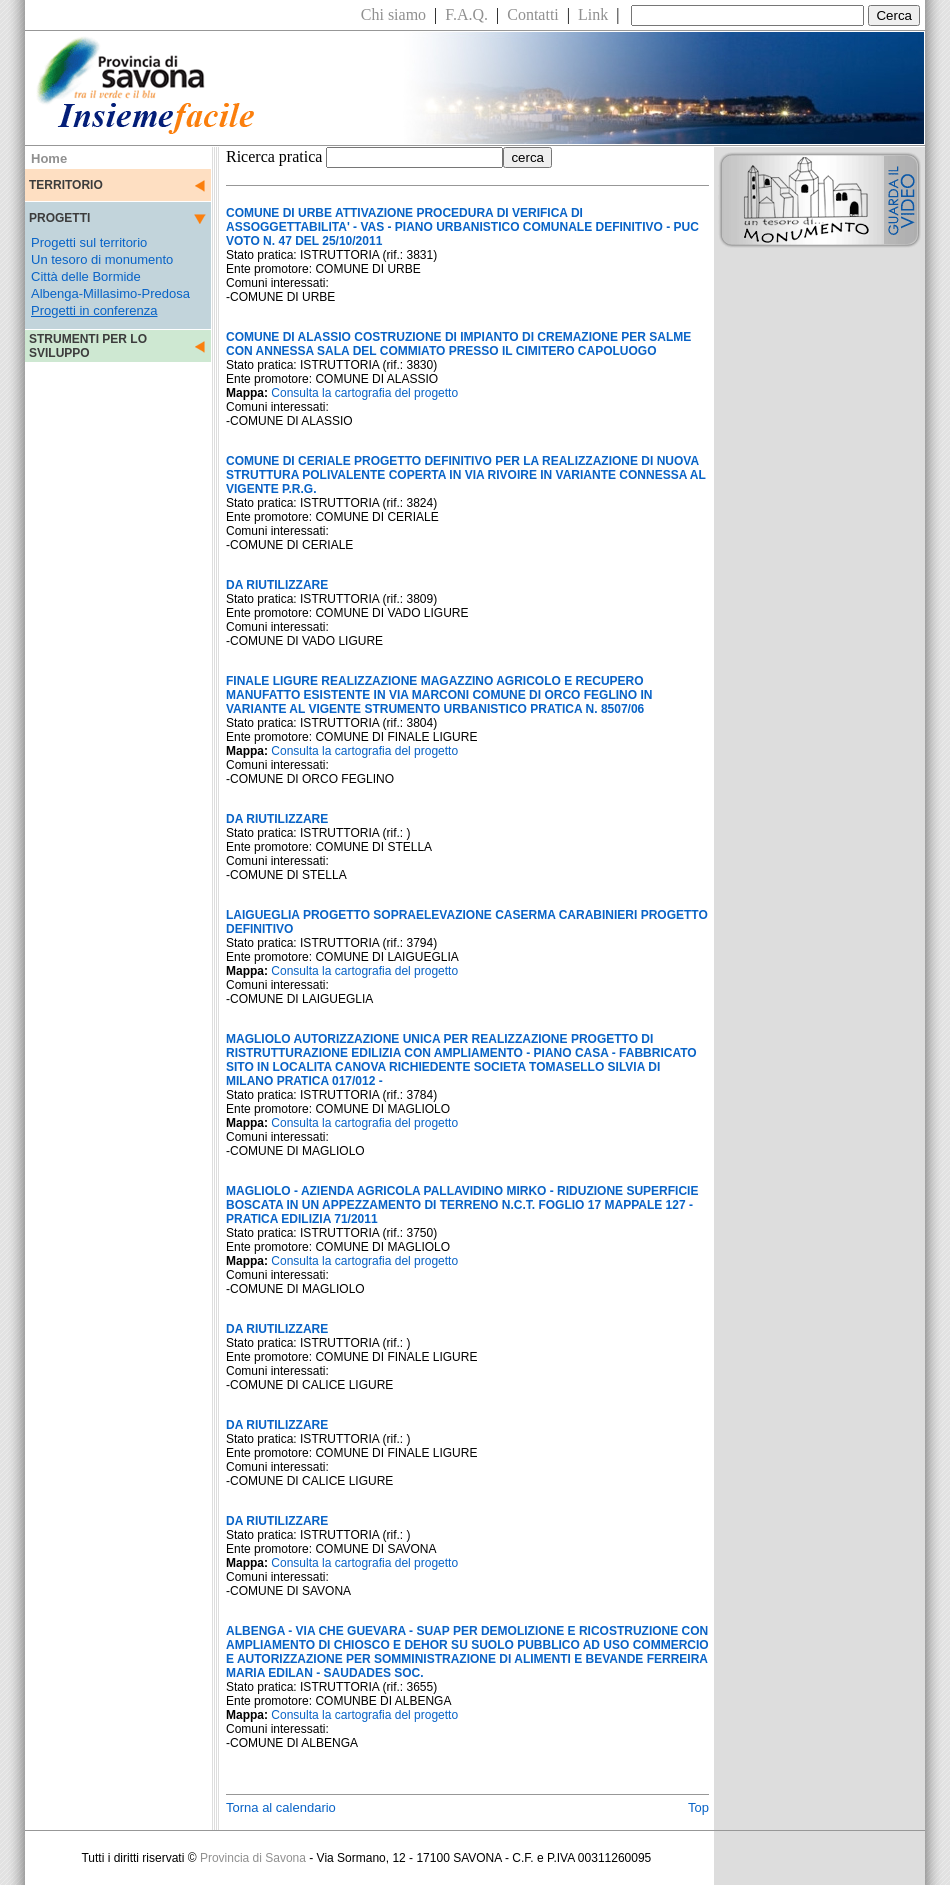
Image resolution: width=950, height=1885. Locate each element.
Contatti (533, 14)
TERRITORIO (66, 185)
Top (698, 1807)
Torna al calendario (281, 1807)
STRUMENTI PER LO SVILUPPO (88, 346)
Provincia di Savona (253, 1858)
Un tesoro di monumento (102, 259)
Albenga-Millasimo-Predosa (110, 293)
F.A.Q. (466, 14)
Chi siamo (393, 14)
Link (593, 14)
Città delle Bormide (86, 276)
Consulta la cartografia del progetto (364, 393)
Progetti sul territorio (89, 242)
